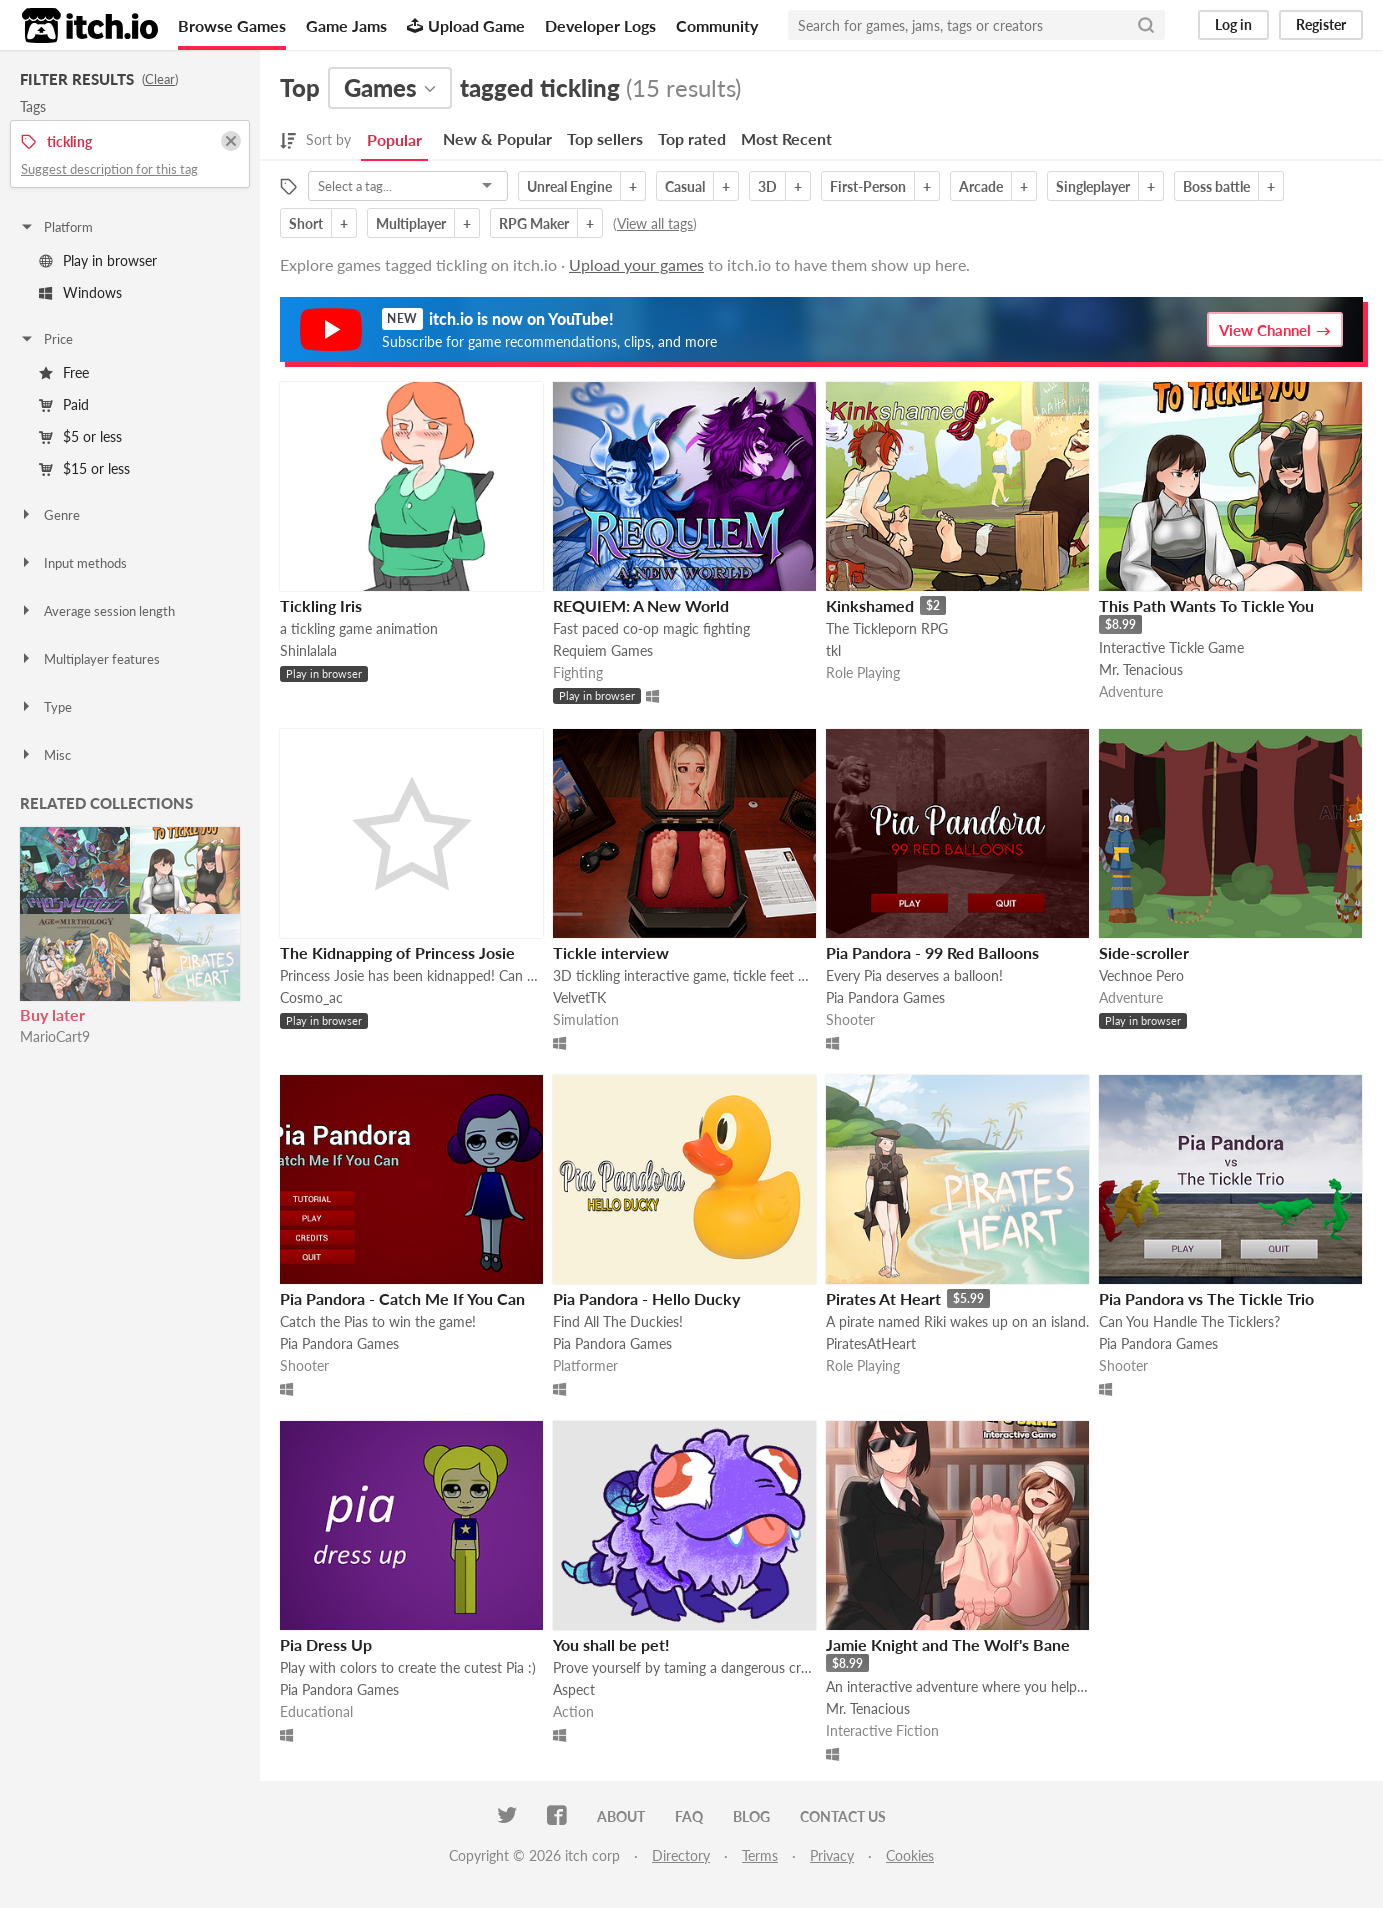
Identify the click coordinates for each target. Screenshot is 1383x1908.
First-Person (868, 186)
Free (64, 372)
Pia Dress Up (326, 1644)
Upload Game (466, 25)
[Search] (1146, 25)
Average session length (97, 611)
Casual (685, 186)
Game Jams (346, 25)
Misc (45, 755)
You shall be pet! (611, 1644)
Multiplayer (411, 223)
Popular (394, 139)
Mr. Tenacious (1141, 669)
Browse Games (232, 25)
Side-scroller (1144, 952)
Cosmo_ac (311, 997)
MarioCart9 (55, 1036)
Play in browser (98, 260)
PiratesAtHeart (871, 1343)
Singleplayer (1093, 186)
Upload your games (636, 264)
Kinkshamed (870, 605)
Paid (64, 404)
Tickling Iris (321, 605)
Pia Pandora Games (885, 997)
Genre (49, 515)
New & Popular (497, 138)
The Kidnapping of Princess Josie (397, 952)
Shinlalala (308, 650)
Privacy (832, 1855)
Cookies (910, 1855)
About (621, 1816)
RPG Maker (534, 223)
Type (45, 707)
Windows (80, 292)
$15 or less (84, 468)
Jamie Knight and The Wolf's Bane (948, 1644)
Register (1321, 24)
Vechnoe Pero (1141, 975)
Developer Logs (600, 25)
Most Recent (786, 138)
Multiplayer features (89, 659)
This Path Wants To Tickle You (1206, 605)
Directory (681, 1855)
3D (767, 186)
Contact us (843, 1816)
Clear (160, 79)
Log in (1233, 24)
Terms (760, 1855)
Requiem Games (603, 650)
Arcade (981, 186)
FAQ (689, 1816)
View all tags (655, 223)
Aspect (574, 1689)
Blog (751, 1816)
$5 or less (80, 436)
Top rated (692, 138)
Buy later (52, 1014)
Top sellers (605, 138)
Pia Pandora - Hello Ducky (646, 1298)
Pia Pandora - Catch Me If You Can (402, 1298)
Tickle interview (611, 952)
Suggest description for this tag (109, 169)
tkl (833, 650)
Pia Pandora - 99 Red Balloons (932, 952)
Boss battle (1216, 186)
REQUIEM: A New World (641, 605)
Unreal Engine (569, 186)
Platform (56, 227)
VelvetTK (579, 997)
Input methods (73, 563)
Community (717, 25)
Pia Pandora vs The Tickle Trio (1206, 1298)
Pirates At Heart (883, 1298)
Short (306, 223)
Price (46, 339)
